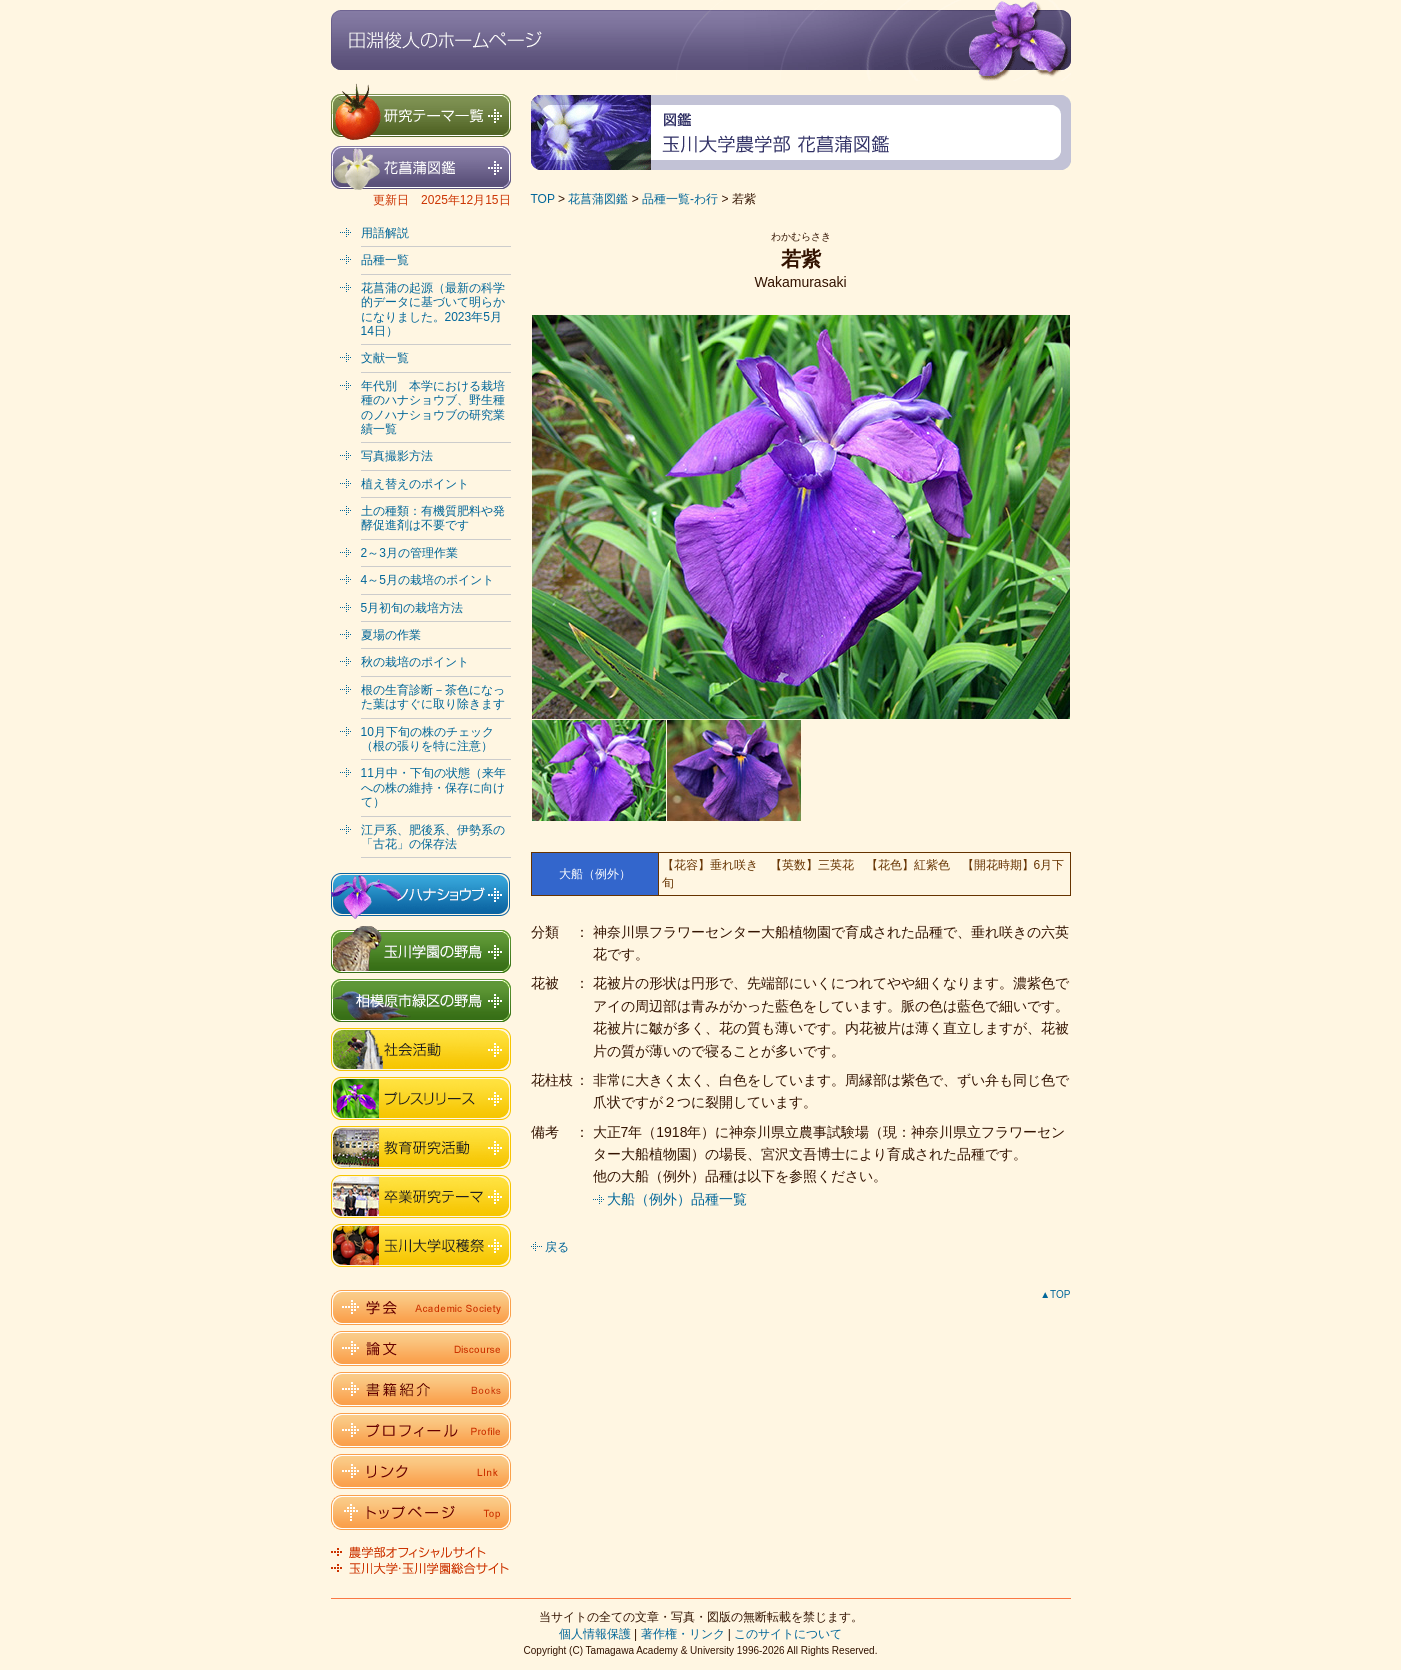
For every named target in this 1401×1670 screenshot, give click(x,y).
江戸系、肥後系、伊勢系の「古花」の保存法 (433, 837)
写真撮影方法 (397, 456)
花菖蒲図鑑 (598, 199)
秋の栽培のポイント (415, 662)
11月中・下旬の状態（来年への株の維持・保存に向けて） (433, 787)
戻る (557, 1247)
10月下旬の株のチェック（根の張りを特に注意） (427, 739)
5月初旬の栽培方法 (412, 608)
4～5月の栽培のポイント (427, 580)
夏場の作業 (391, 635)
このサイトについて (788, 1634)
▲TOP (1055, 1294)
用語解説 (385, 233)
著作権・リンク (683, 1634)
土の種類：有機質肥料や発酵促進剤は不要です (433, 518)
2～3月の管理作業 (409, 553)
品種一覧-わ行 (680, 199)
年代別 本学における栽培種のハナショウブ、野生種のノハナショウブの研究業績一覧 (433, 407)
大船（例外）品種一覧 (677, 1199)
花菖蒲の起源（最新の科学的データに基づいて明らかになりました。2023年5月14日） (433, 309)
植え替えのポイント (415, 484)
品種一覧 (385, 260)
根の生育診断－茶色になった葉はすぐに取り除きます (433, 697)
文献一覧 (385, 358)
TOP (543, 199)
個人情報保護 (595, 1634)
